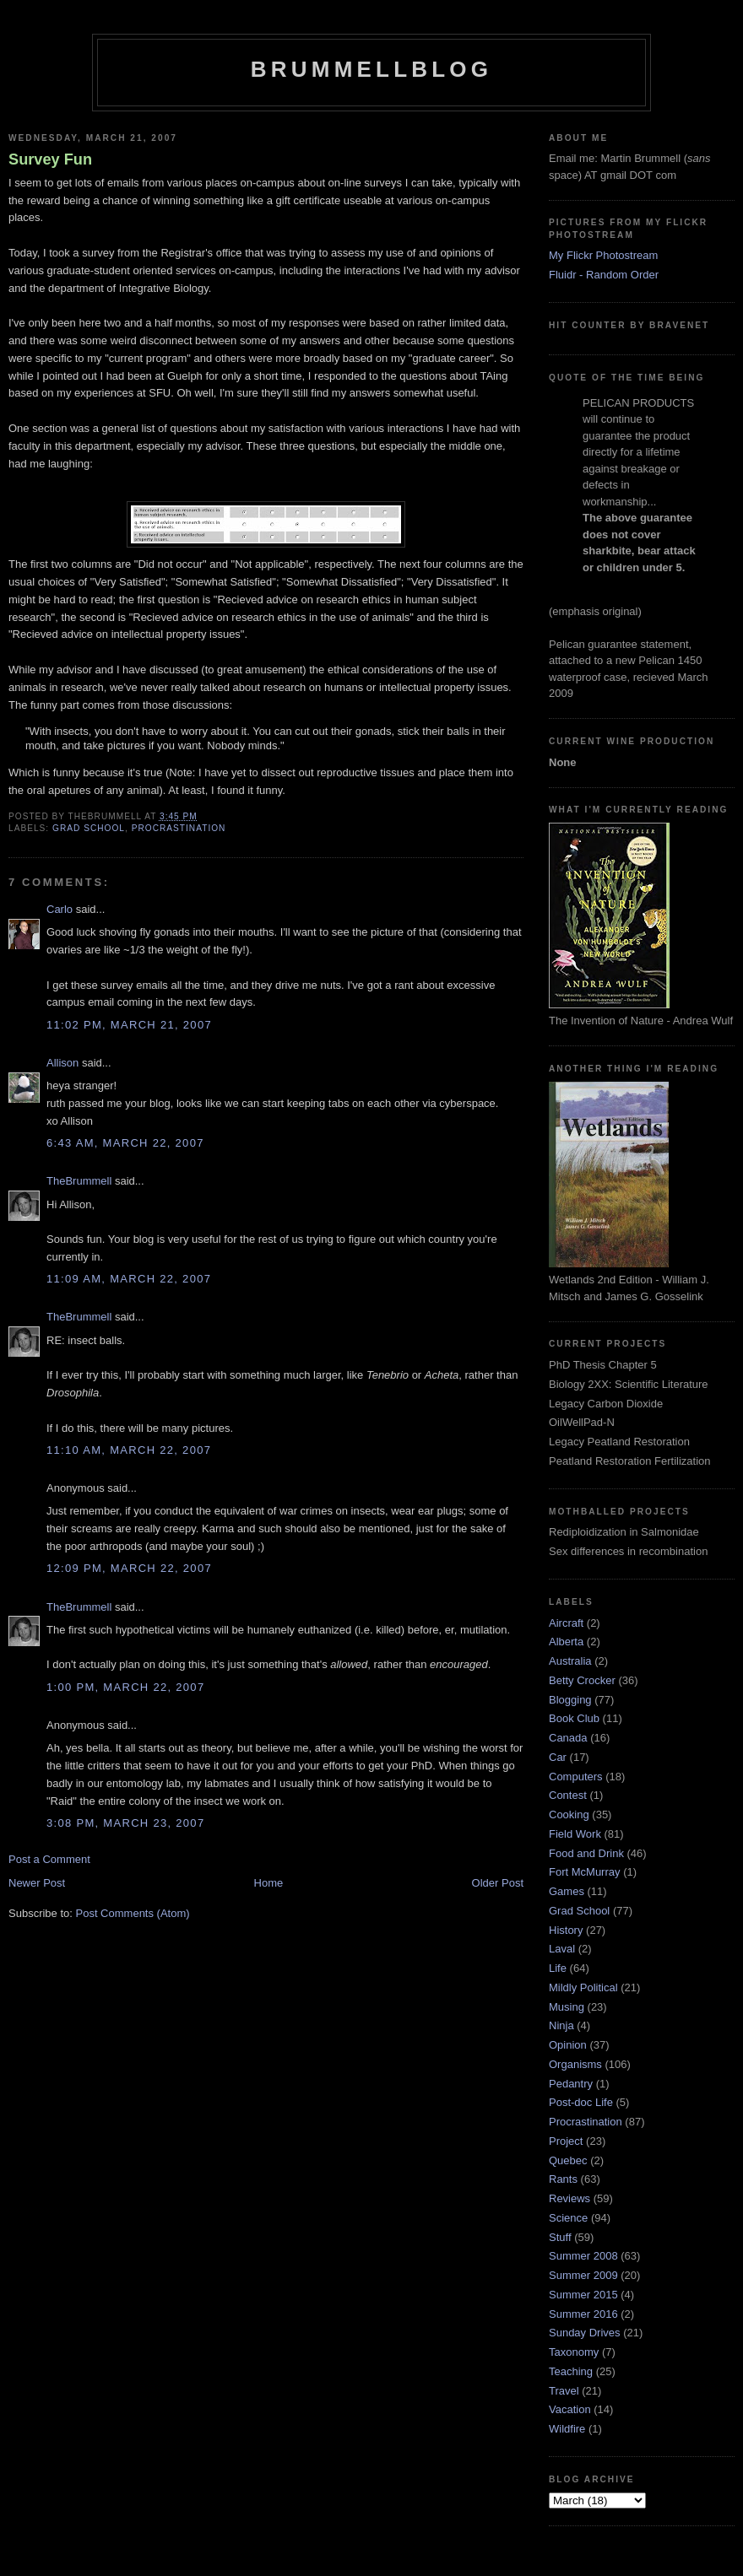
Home (269, 1883)
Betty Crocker (582, 1680)
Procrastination (179, 828)
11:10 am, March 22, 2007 (128, 1450)
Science (568, 2217)
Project (566, 2141)
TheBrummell (78, 1181)
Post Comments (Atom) (133, 1913)
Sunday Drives (585, 2332)
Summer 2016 (583, 2314)
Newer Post (36, 1883)
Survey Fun (50, 159)
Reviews (569, 2198)
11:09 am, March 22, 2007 (128, 1278)
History (566, 1930)
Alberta (566, 1641)
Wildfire (567, 2428)
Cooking (569, 1814)
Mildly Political (583, 1987)
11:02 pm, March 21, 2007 (129, 1024)
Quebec (568, 2160)
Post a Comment (49, 1859)
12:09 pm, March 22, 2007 (129, 1568)
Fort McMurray (585, 1872)
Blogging (570, 1699)
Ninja (561, 2025)
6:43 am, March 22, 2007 (125, 1143)
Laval (562, 1948)
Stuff (560, 2237)
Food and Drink (586, 1853)
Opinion (568, 2045)
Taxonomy (574, 2352)
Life (558, 1968)
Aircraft (566, 1623)
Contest (568, 1795)
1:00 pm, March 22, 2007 (125, 1687)
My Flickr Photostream (603, 255)
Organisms (575, 2064)
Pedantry (571, 2083)
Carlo (59, 909)
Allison (62, 1062)
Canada (568, 1737)
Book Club (574, 1718)
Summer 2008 (583, 2255)
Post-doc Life (581, 2102)
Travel (564, 2390)
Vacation (570, 2409)
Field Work (575, 1834)
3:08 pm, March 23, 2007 (125, 1823)
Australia (570, 1661)
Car (558, 1757)
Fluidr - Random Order (604, 274)
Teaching (571, 2371)
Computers (576, 1776)
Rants (563, 2179)
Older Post (497, 1883)
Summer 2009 (583, 2275)
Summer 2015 (583, 2294)
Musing (566, 2007)
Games (566, 1891)
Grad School (88, 828)
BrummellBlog (371, 69)
